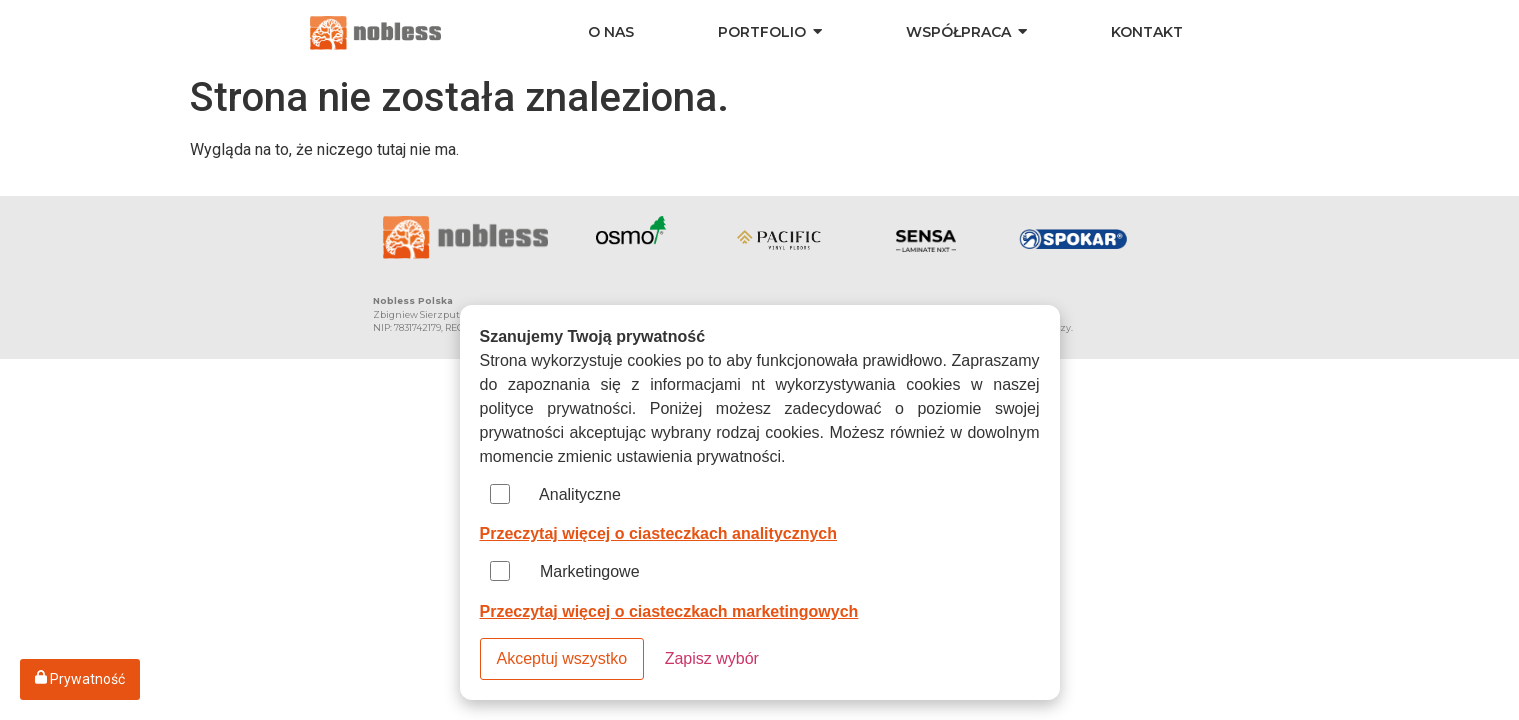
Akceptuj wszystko (562, 658)
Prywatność (80, 678)
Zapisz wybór (712, 658)
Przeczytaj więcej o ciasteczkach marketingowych (669, 611)
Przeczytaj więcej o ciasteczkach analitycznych (659, 533)
